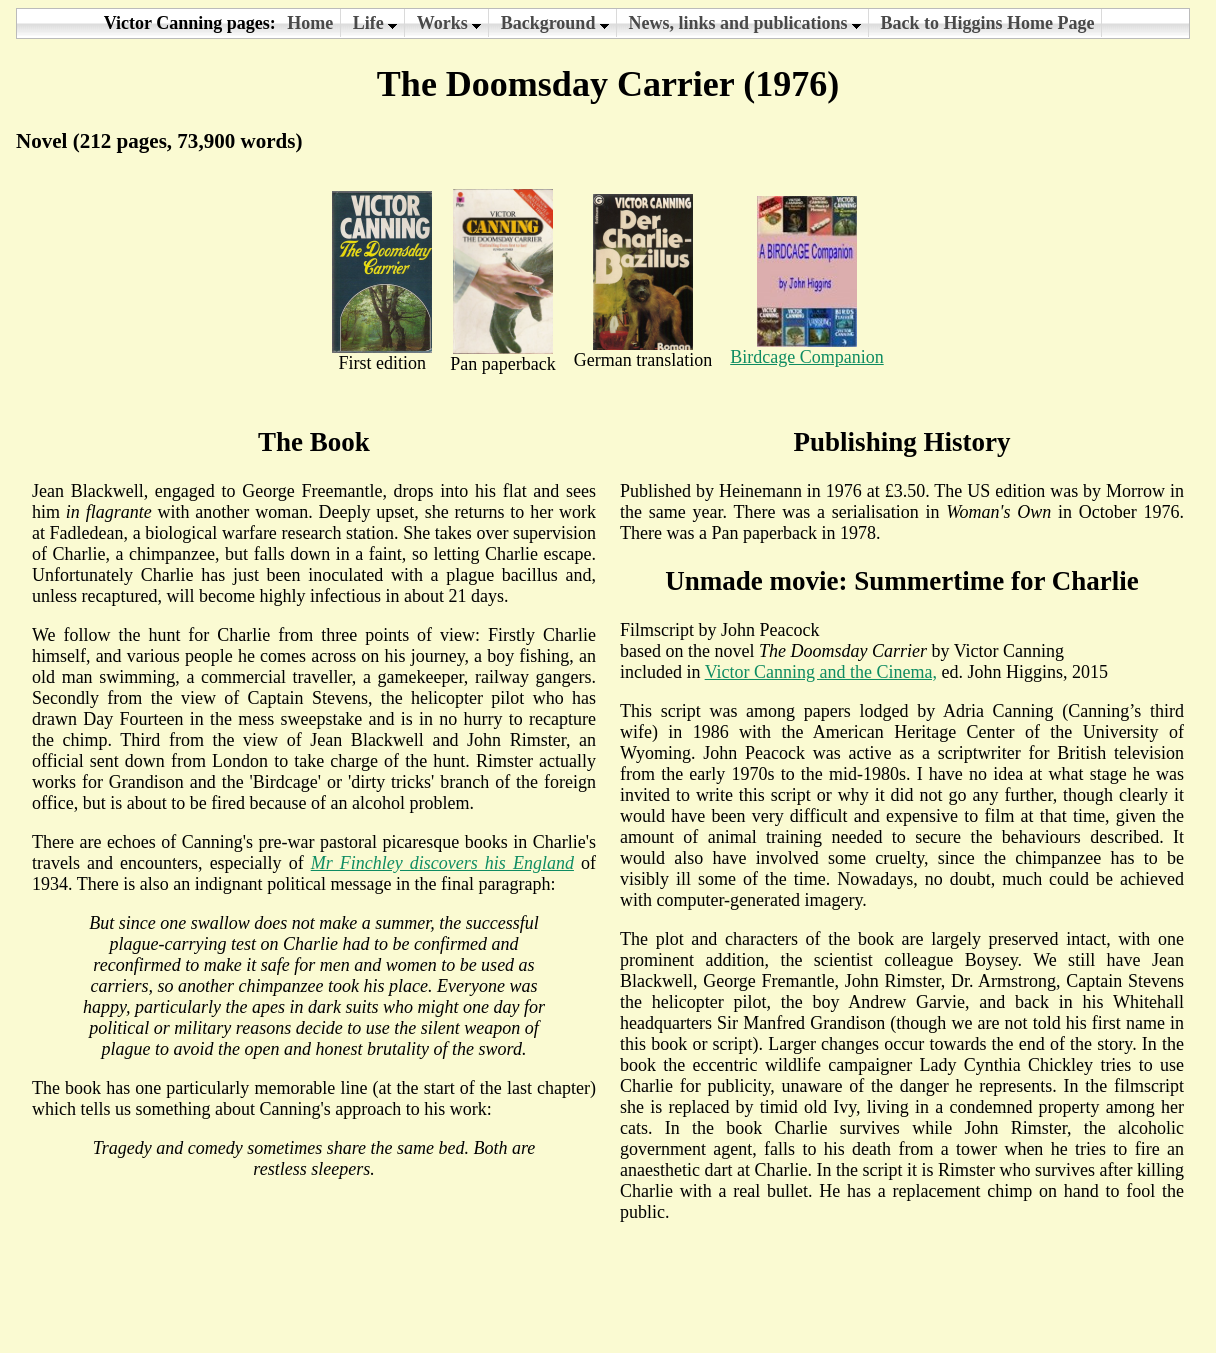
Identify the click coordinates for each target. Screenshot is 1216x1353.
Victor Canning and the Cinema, (821, 672)
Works (449, 23)
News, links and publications (744, 23)
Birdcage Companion (806, 349)
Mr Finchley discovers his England (442, 863)
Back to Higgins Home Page (987, 23)
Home (310, 23)
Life (375, 23)
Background (555, 23)
